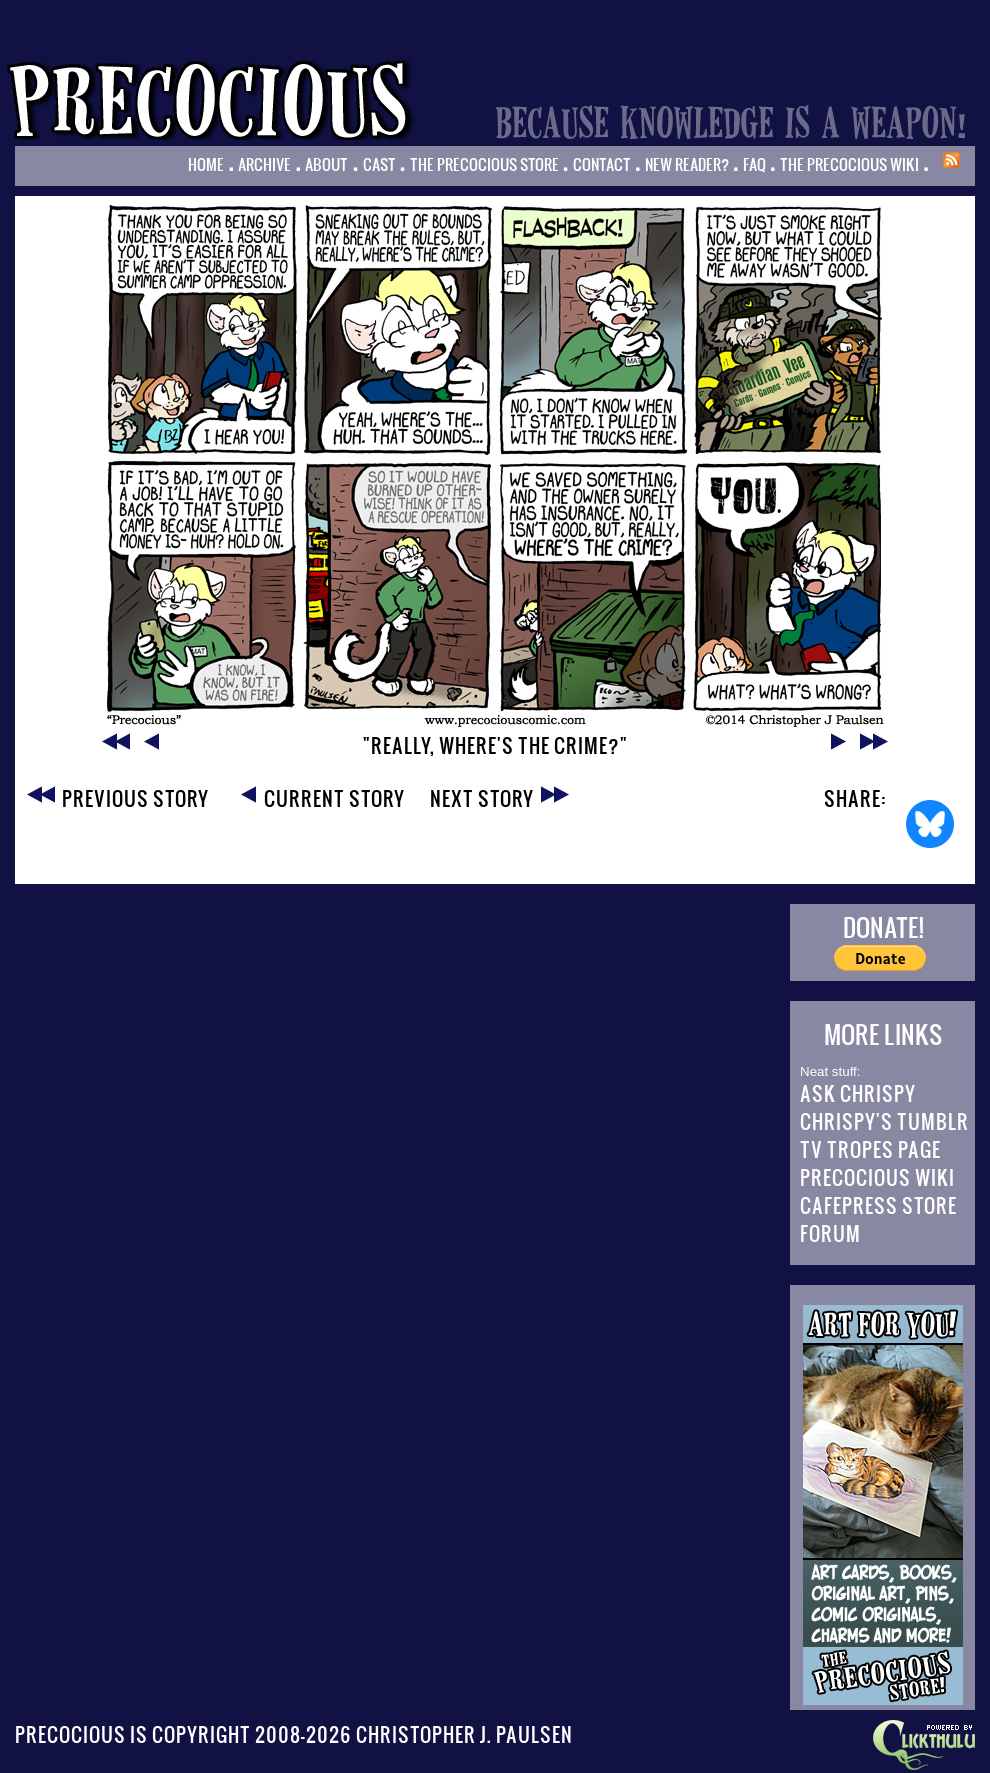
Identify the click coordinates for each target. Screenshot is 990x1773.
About (326, 164)
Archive (264, 164)
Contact (602, 164)
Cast (379, 164)
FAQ (754, 164)
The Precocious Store (484, 164)
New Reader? (687, 164)
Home (206, 164)
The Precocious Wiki (849, 164)
